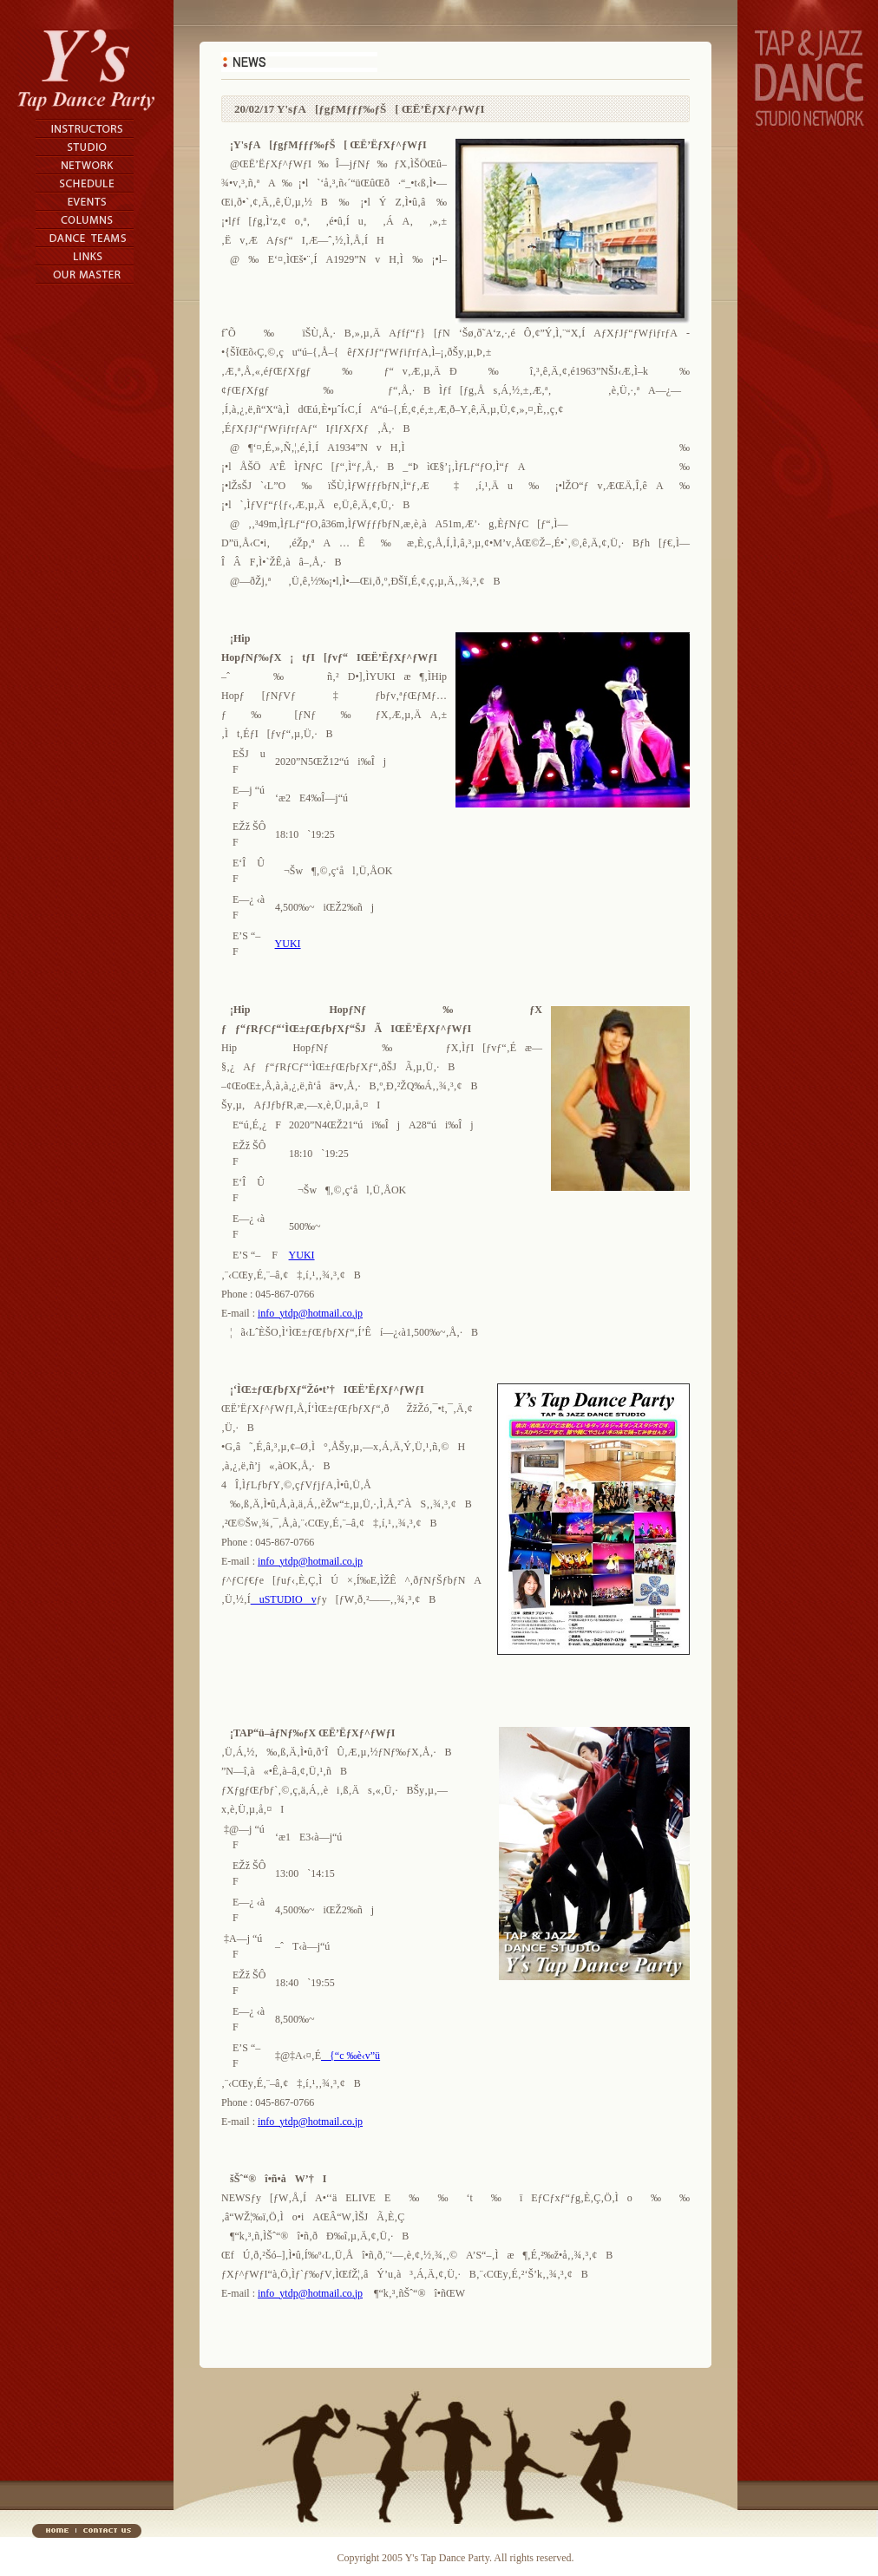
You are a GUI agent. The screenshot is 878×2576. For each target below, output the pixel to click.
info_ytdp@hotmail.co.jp (310, 1313)
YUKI (288, 944)
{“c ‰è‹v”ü (350, 2056)
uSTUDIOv (284, 1599)
